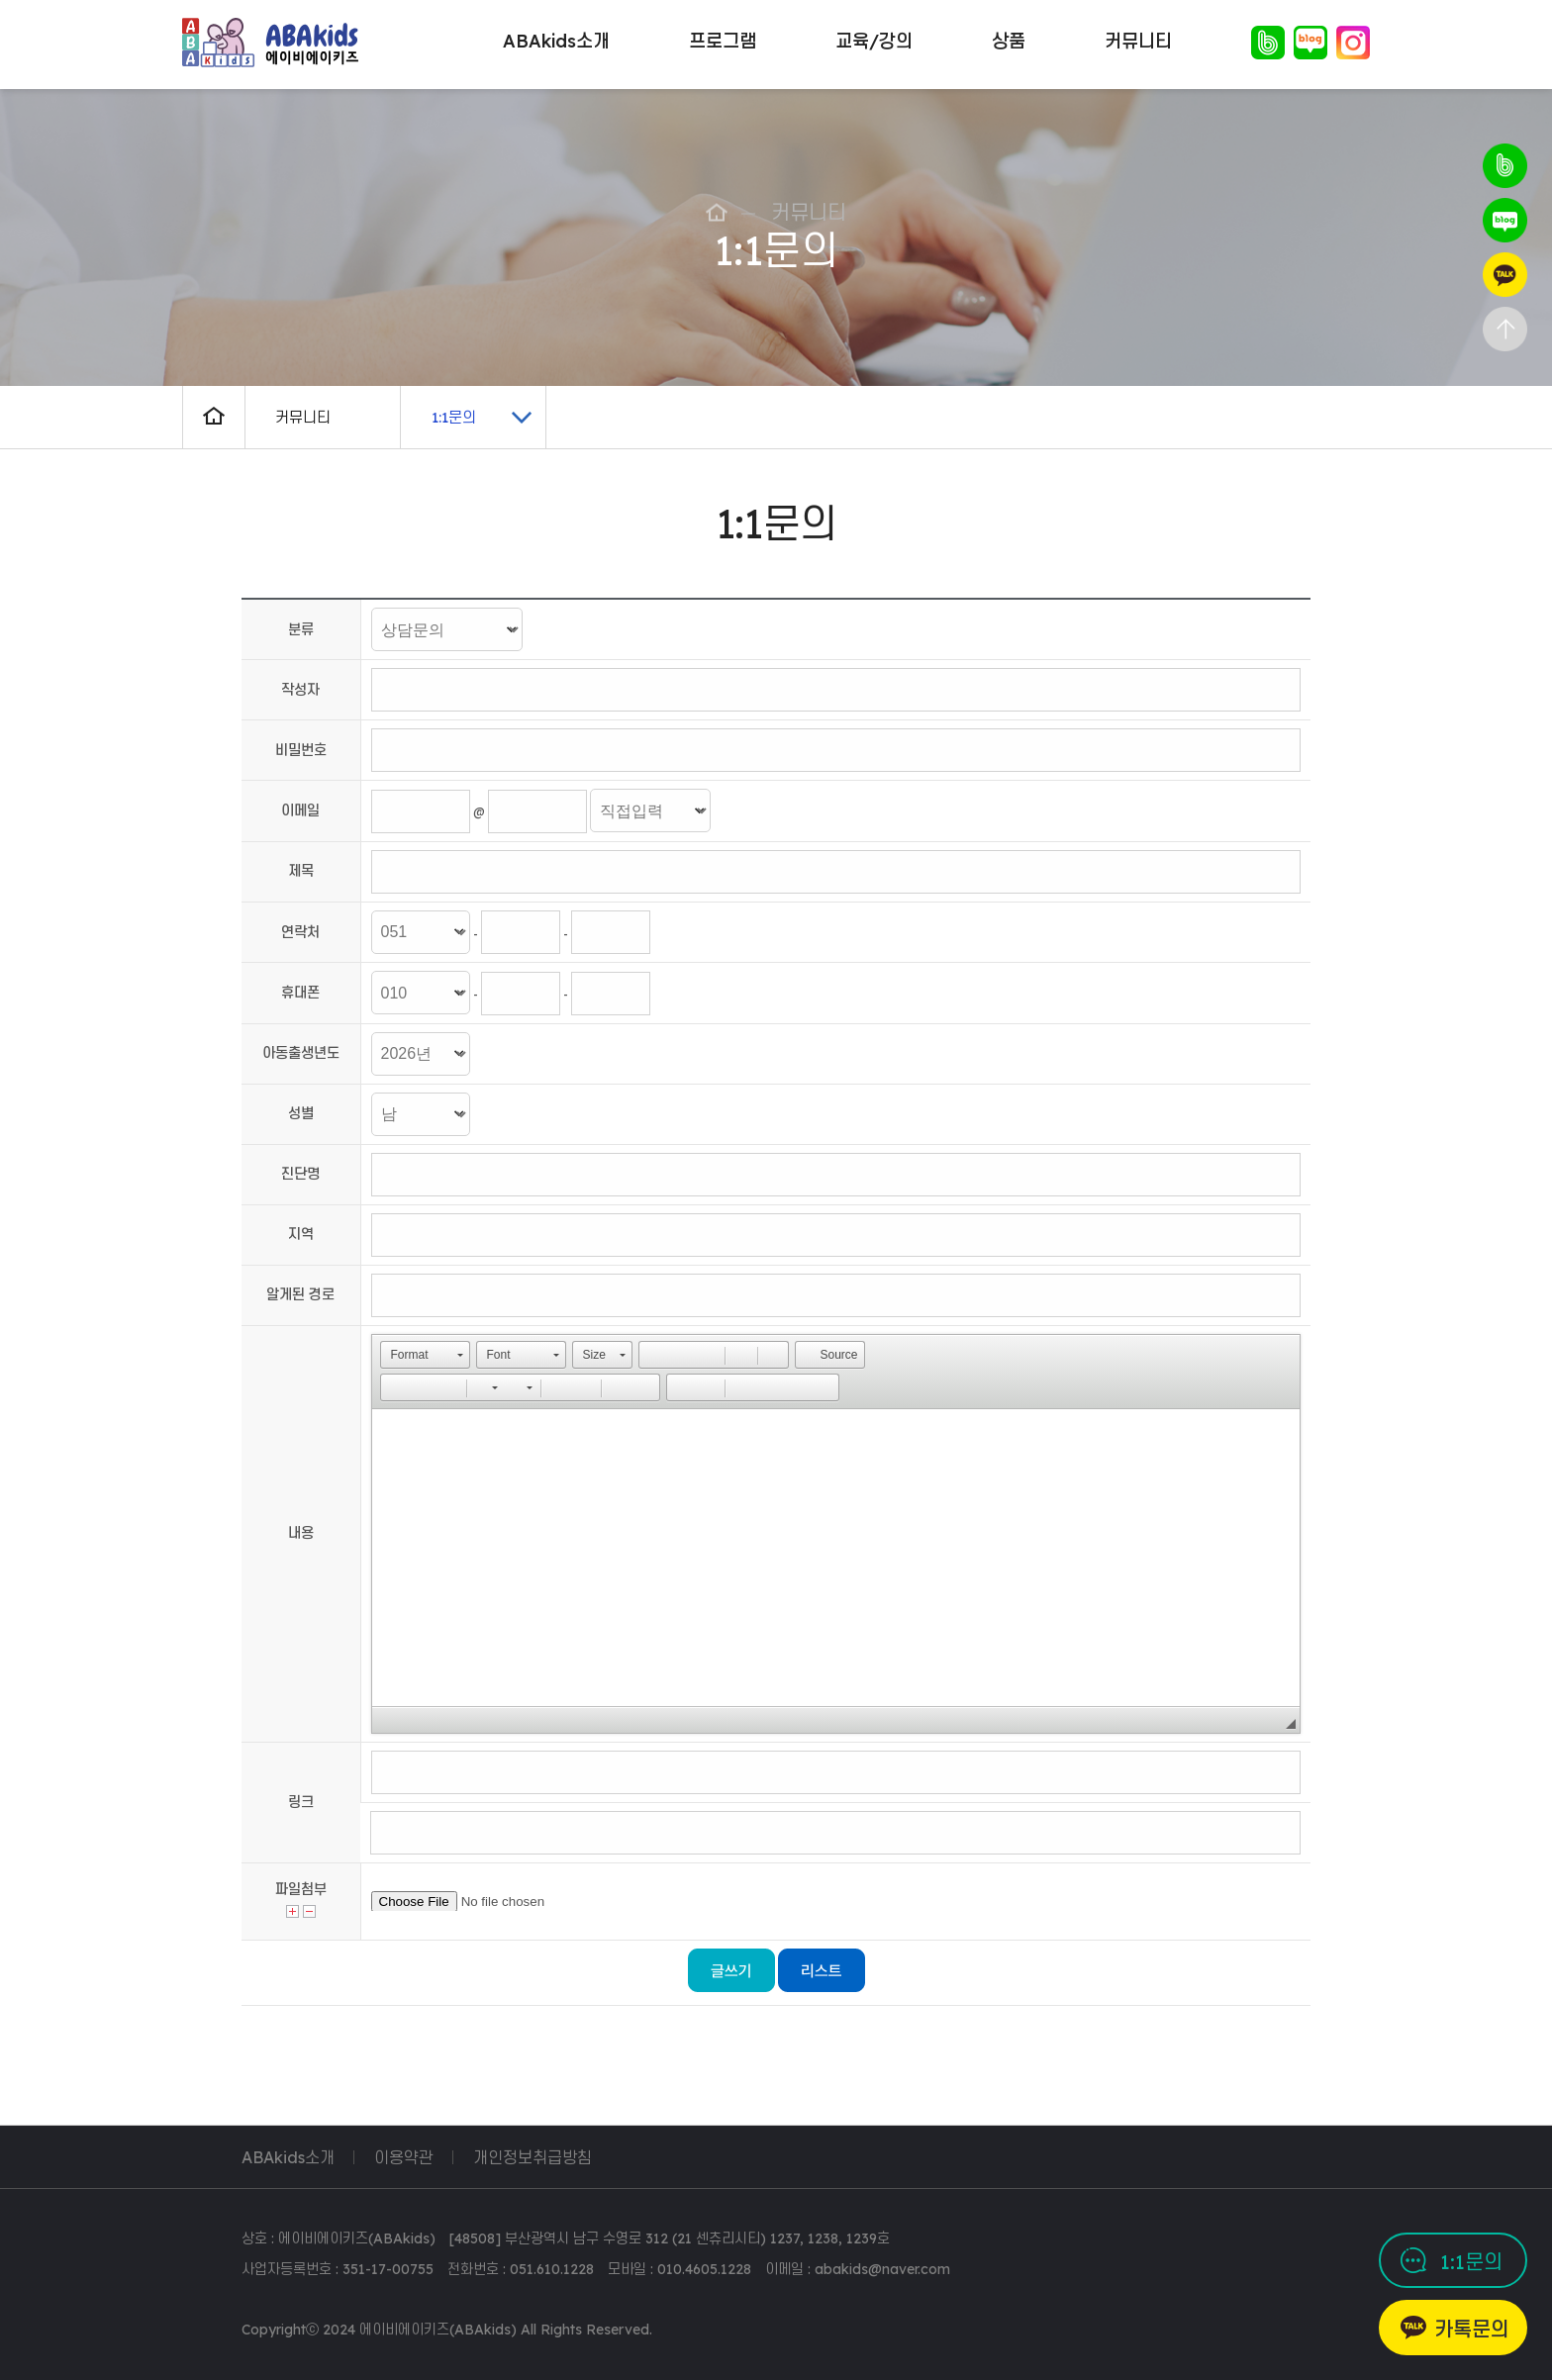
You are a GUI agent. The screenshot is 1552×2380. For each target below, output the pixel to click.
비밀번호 (301, 750)
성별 (301, 1113)
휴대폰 (300, 992)
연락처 (300, 932)
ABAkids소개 (288, 2157)
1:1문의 (1471, 2261)
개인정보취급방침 (532, 2157)
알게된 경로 (300, 1294)
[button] (425, 1355)
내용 (301, 1533)
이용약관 (404, 2157)
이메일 (300, 810)
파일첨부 (301, 1889)
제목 (301, 871)
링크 (301, 1802)
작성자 (300, 690)
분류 (301, 629)
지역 (301, 1234)
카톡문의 (1471, 2329)
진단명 (300, 1174)
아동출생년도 (301, 1053)
